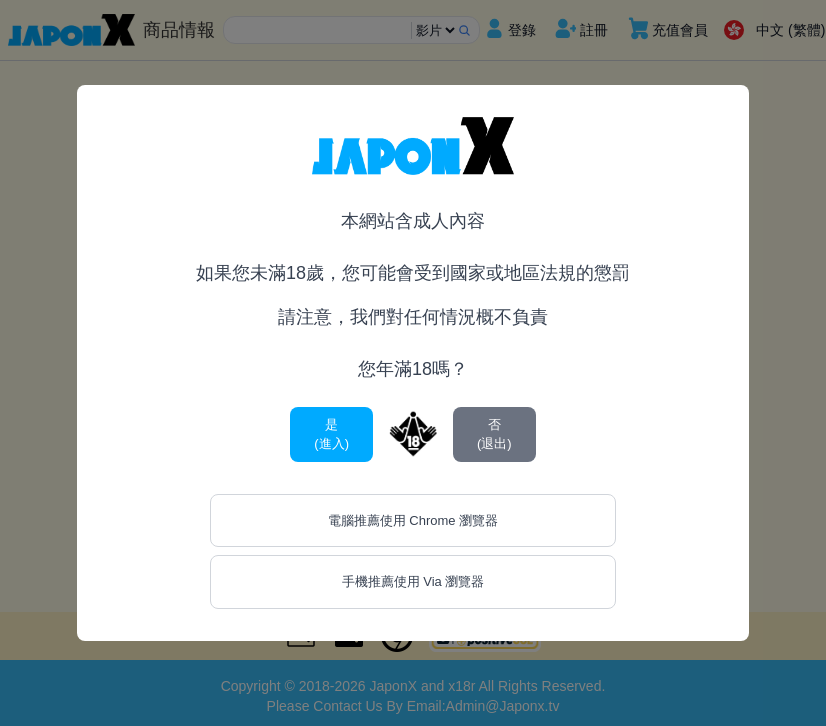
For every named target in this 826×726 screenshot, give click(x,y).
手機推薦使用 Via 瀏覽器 (413, 581)
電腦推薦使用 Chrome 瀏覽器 (413, 520)
